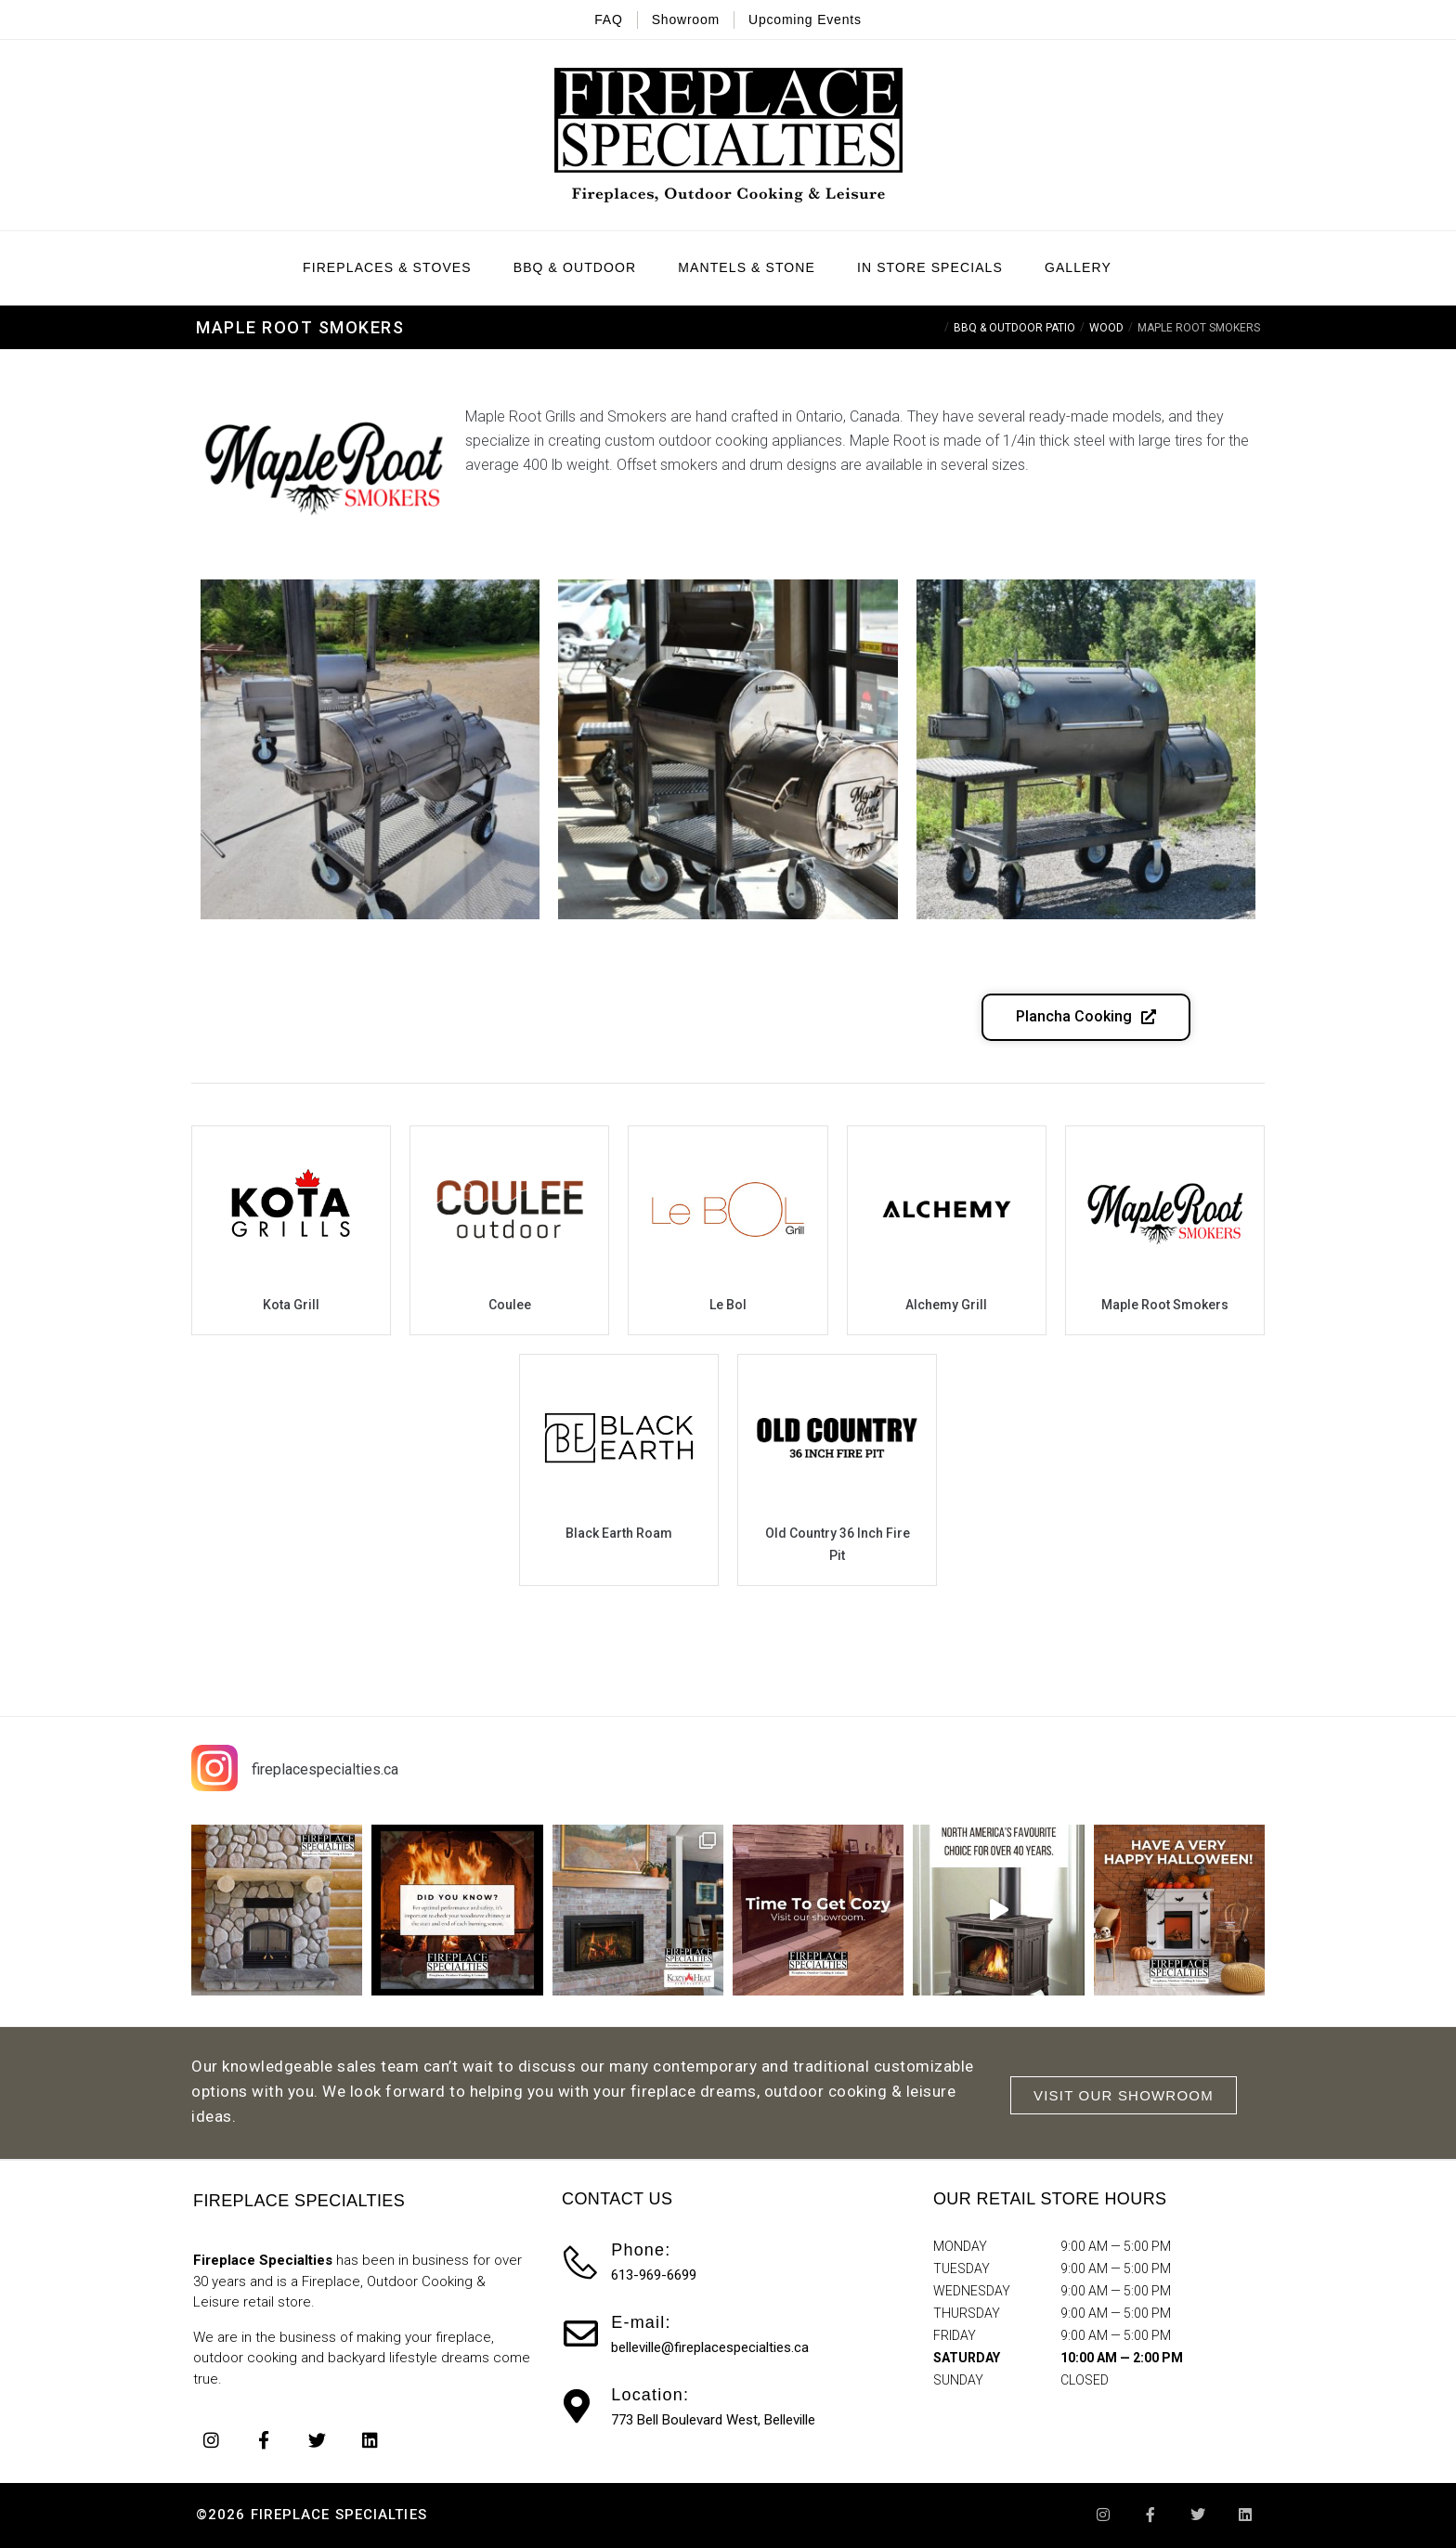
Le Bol (728, 1304)
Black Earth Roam (619, 1533)
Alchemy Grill (946, 1304)
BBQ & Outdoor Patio (1014, 327)
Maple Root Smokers (1164, 1304)
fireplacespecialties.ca (325, 1769)
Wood (1106, 327)
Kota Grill (291, 1304)
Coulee (509, 1304)
